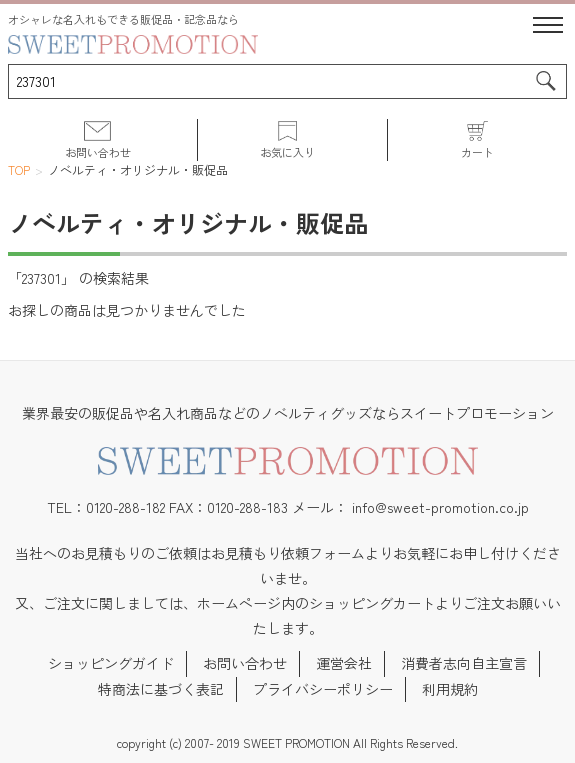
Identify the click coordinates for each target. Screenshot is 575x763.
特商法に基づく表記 (161, 689)
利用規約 (450, 689)
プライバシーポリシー (323, 689)
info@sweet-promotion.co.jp (440, 507)
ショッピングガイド (111, 663)
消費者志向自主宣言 (464, 663)
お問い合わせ (245, 663)
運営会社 (344, 663)
